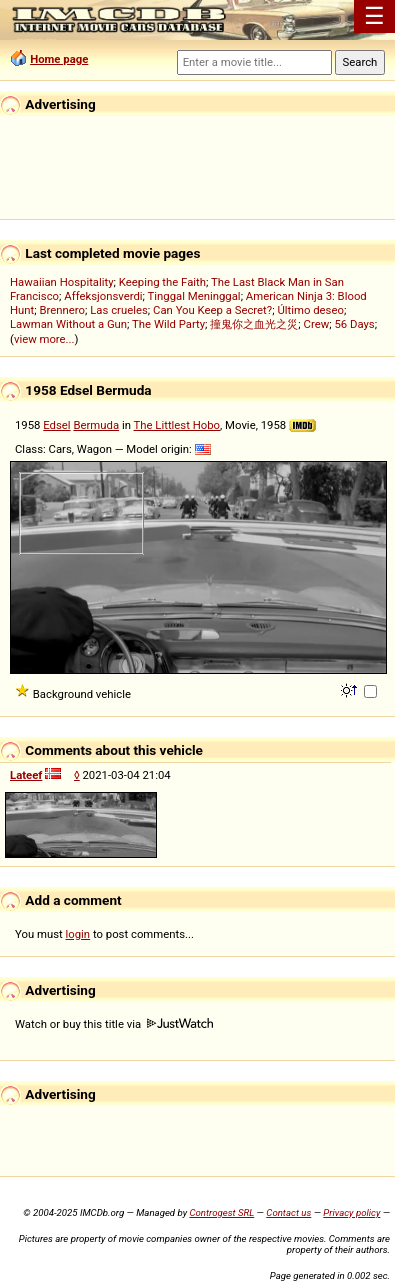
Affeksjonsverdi (103, 296)
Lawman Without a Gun (68, 324)
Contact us (288, 1212)
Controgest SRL (221, 1212)
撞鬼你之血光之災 (254, 324)
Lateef (26, 775)
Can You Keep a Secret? (212, 310)
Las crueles (119, 310)
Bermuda (96, 425)
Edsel (56, 425)
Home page (59, 59)
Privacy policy (351, 1212)
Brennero (63, 310)
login (78, 934)
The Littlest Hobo (177, 425)
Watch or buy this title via (114, 1024)
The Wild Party (168, 324)
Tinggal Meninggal (194, 296)
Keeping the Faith (162, 282)
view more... (44, 339)
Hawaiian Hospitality (62, 282)
